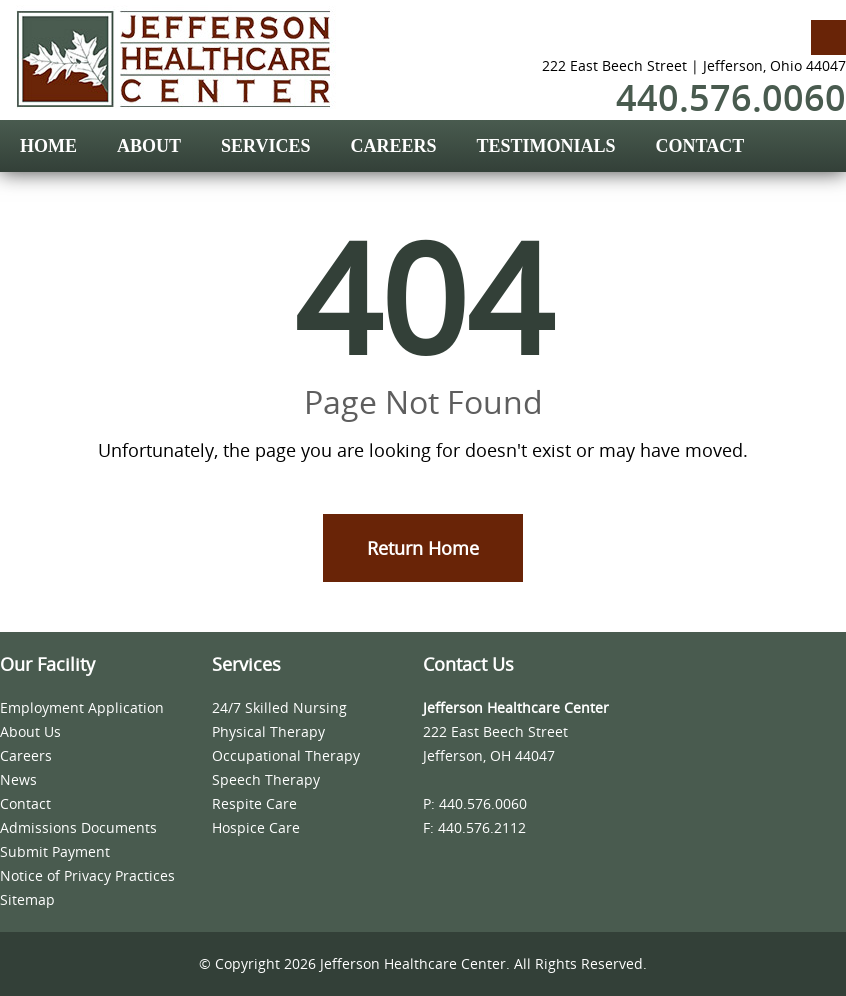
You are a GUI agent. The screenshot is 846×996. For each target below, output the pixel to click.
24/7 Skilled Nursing (279, 707)
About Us (30, 731)
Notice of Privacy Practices (87, 875)
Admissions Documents (78, 827)
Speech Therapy (266, 779)
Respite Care (254, 803)
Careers (26, 755)
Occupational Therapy (286, 755)
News (18, 779)
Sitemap (27, 899)
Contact (25, 803)
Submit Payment (55, 851)
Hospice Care (256, 827)
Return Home (423, 548)
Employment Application (82, 707)
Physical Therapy (268, 731)
